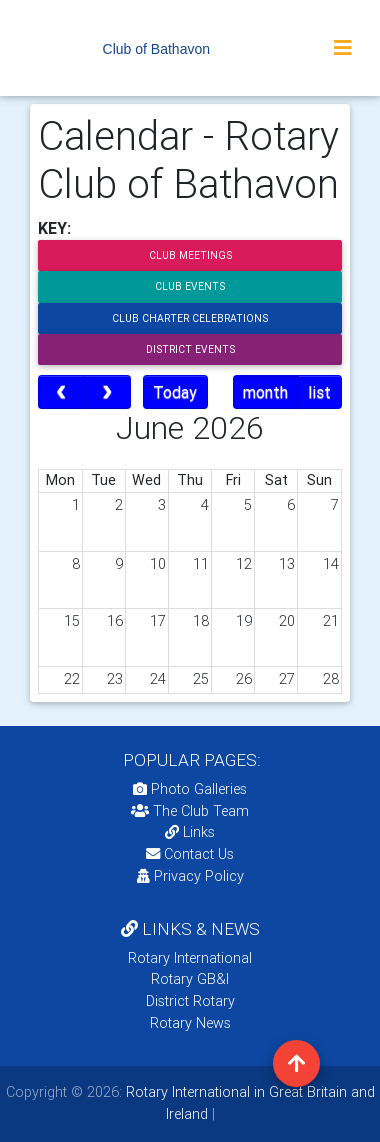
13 (287, 564)
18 (201, 621)
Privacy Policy (190, 876)
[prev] (61, 392)
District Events (190, 349)
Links (190, 832)
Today (175, 392)
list (319, 392)
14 (331, 564)
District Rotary (190, 1001)
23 (115, 679)
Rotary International (190, 958)
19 (244, 621)
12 (244, 564)
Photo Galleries (190, 789)
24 (158, 679)
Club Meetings (190, 255)
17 (158, 621)
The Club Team (190, 811)
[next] (107, 392)
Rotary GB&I (190, 979)
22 (72, 679)
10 (158, 564)
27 (287, 679)
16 (115, 621)
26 (244, 679)
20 (287, 621)
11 (201, 564)
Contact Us (190, 854)
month (265, 392)
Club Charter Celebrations (190, 318)
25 (201, 679)
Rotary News (190, 1023)
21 (331, 621)
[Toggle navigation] (343, 48)
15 (72, 621)
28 (331, 679)
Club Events (190, 286)
